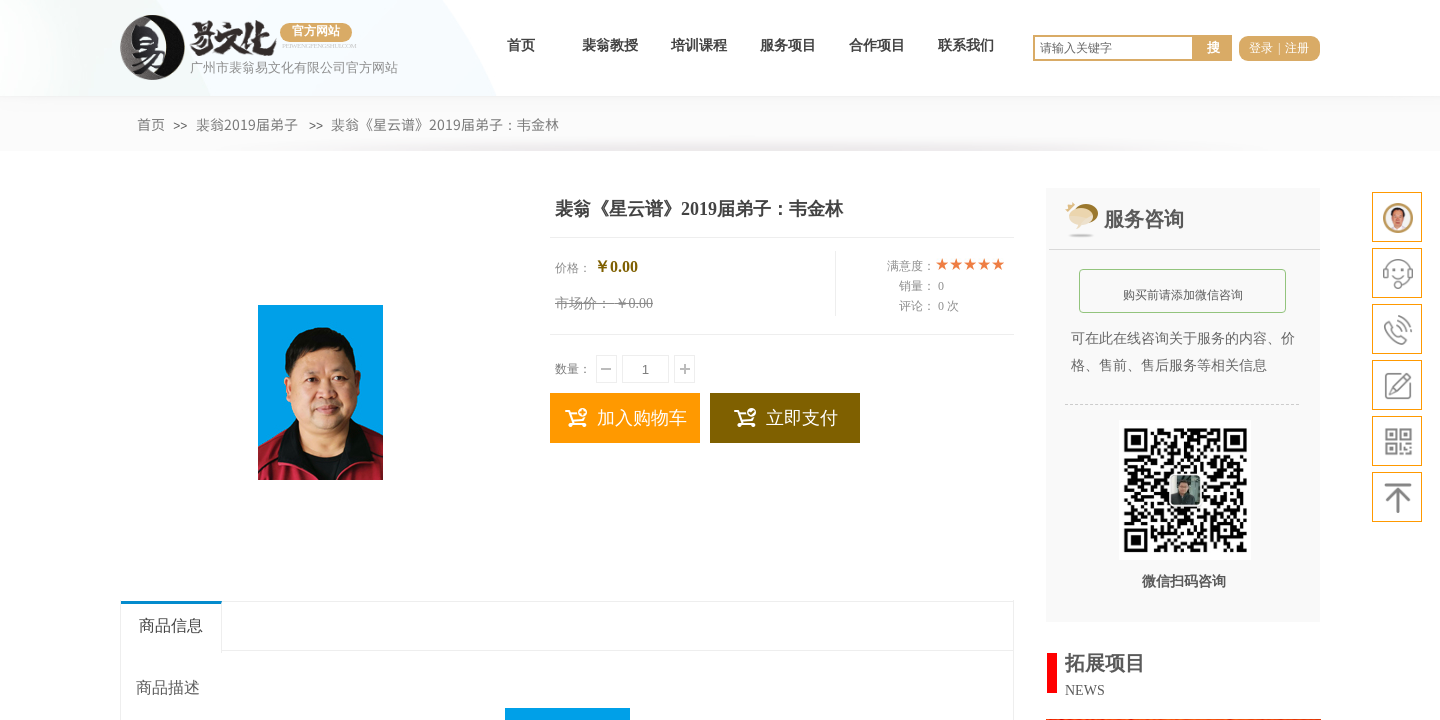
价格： (573, 268)
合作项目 (877, 45)
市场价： (583, 303)
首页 (521, 45)
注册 (1297, 48)
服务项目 (788, 45)
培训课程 (699, 45)
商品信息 (171, 625)
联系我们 (966, 45)
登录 (1261, 48)
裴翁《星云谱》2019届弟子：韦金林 (445, 124)
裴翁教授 (610, 45)
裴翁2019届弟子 (247, 124)
